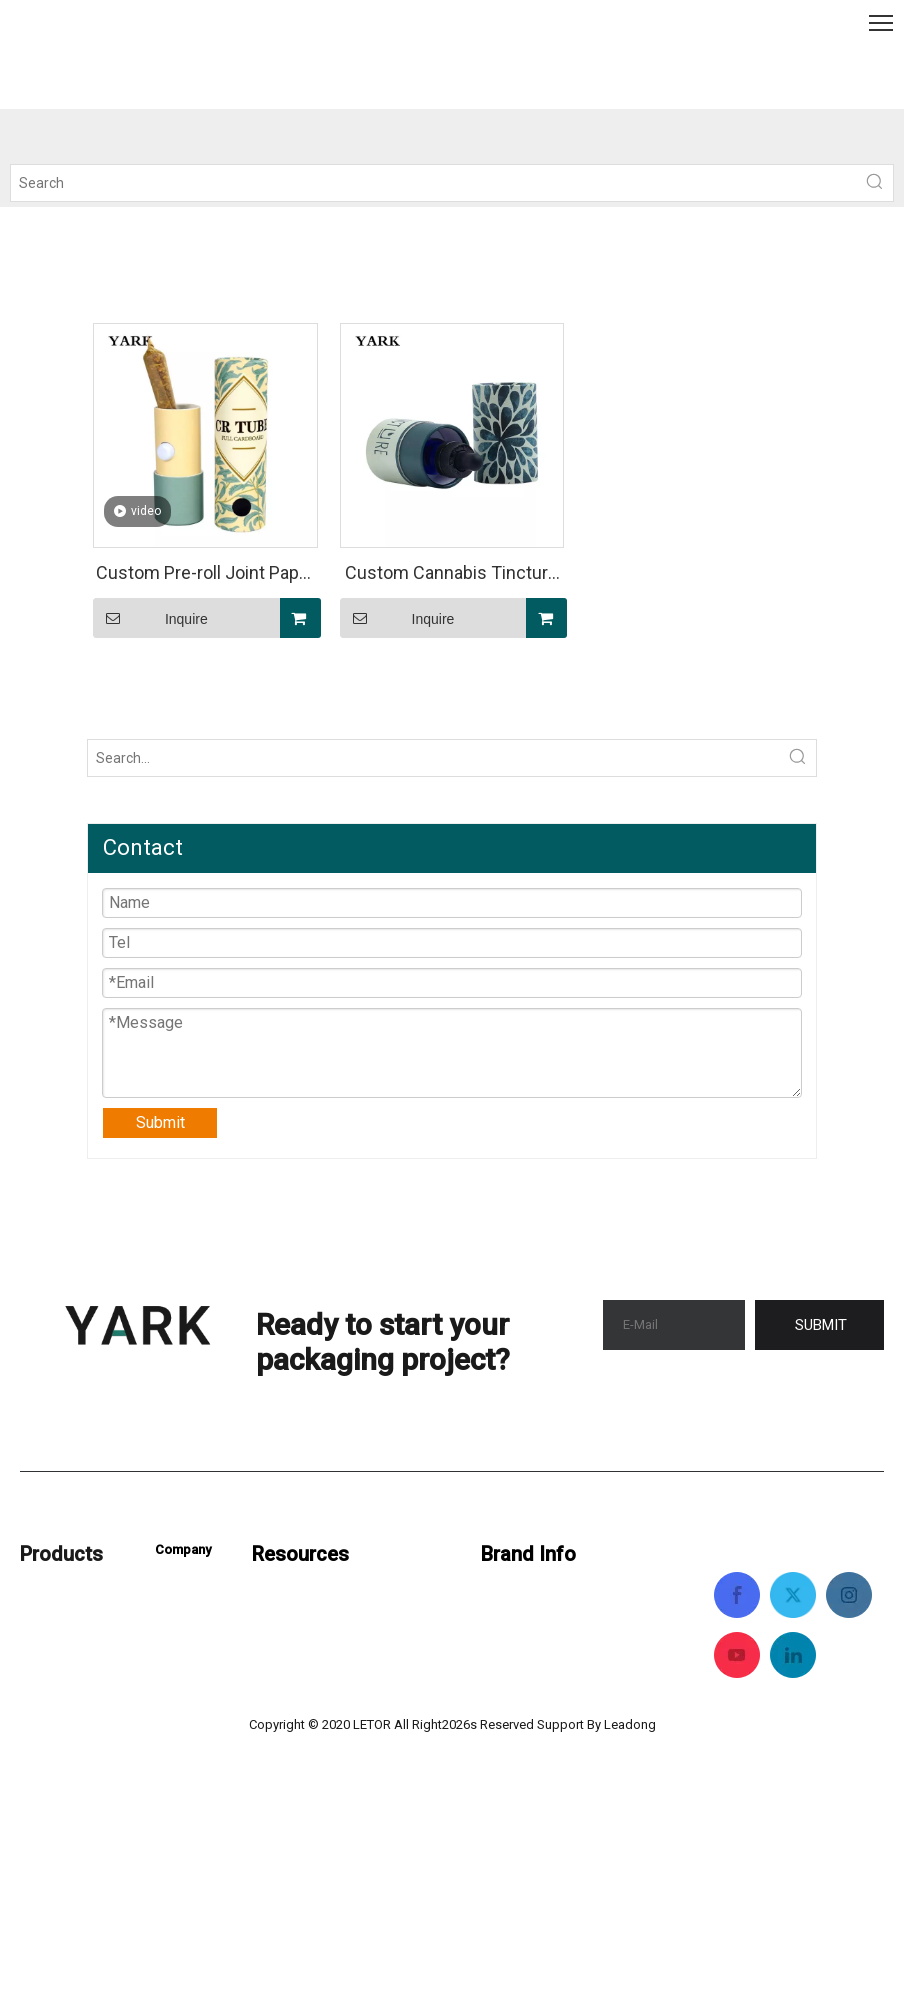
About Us (187, 1627)
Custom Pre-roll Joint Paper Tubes (205, 575)
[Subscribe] (819, 1325)
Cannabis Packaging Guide (344, 1596)
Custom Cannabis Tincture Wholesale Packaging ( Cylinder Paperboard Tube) (451, 575)
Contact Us (193, 1587)
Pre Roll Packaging (86, 1708)
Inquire (150, 618)
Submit (160, 1122)
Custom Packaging (85, 1596)
